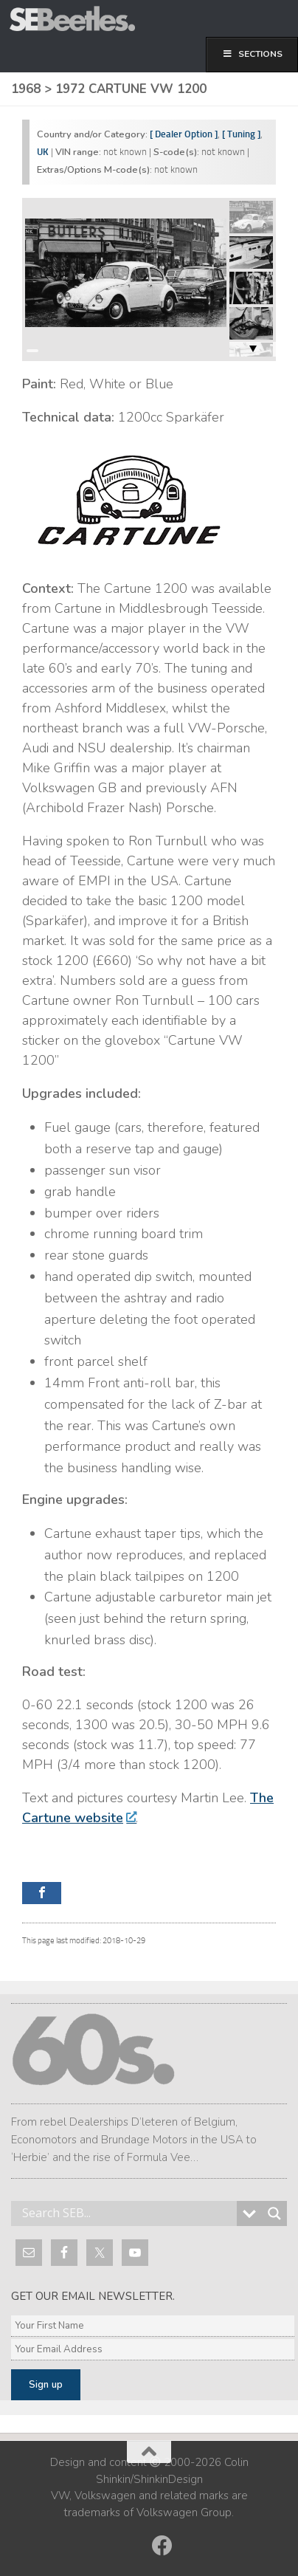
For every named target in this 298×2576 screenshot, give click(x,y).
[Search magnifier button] (274, 2213)
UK (43, 151)
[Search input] (127, 2213)
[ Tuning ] (241, 134)
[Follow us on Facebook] (162, 2545)
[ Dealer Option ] (184, 134)
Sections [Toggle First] (252, 54)
